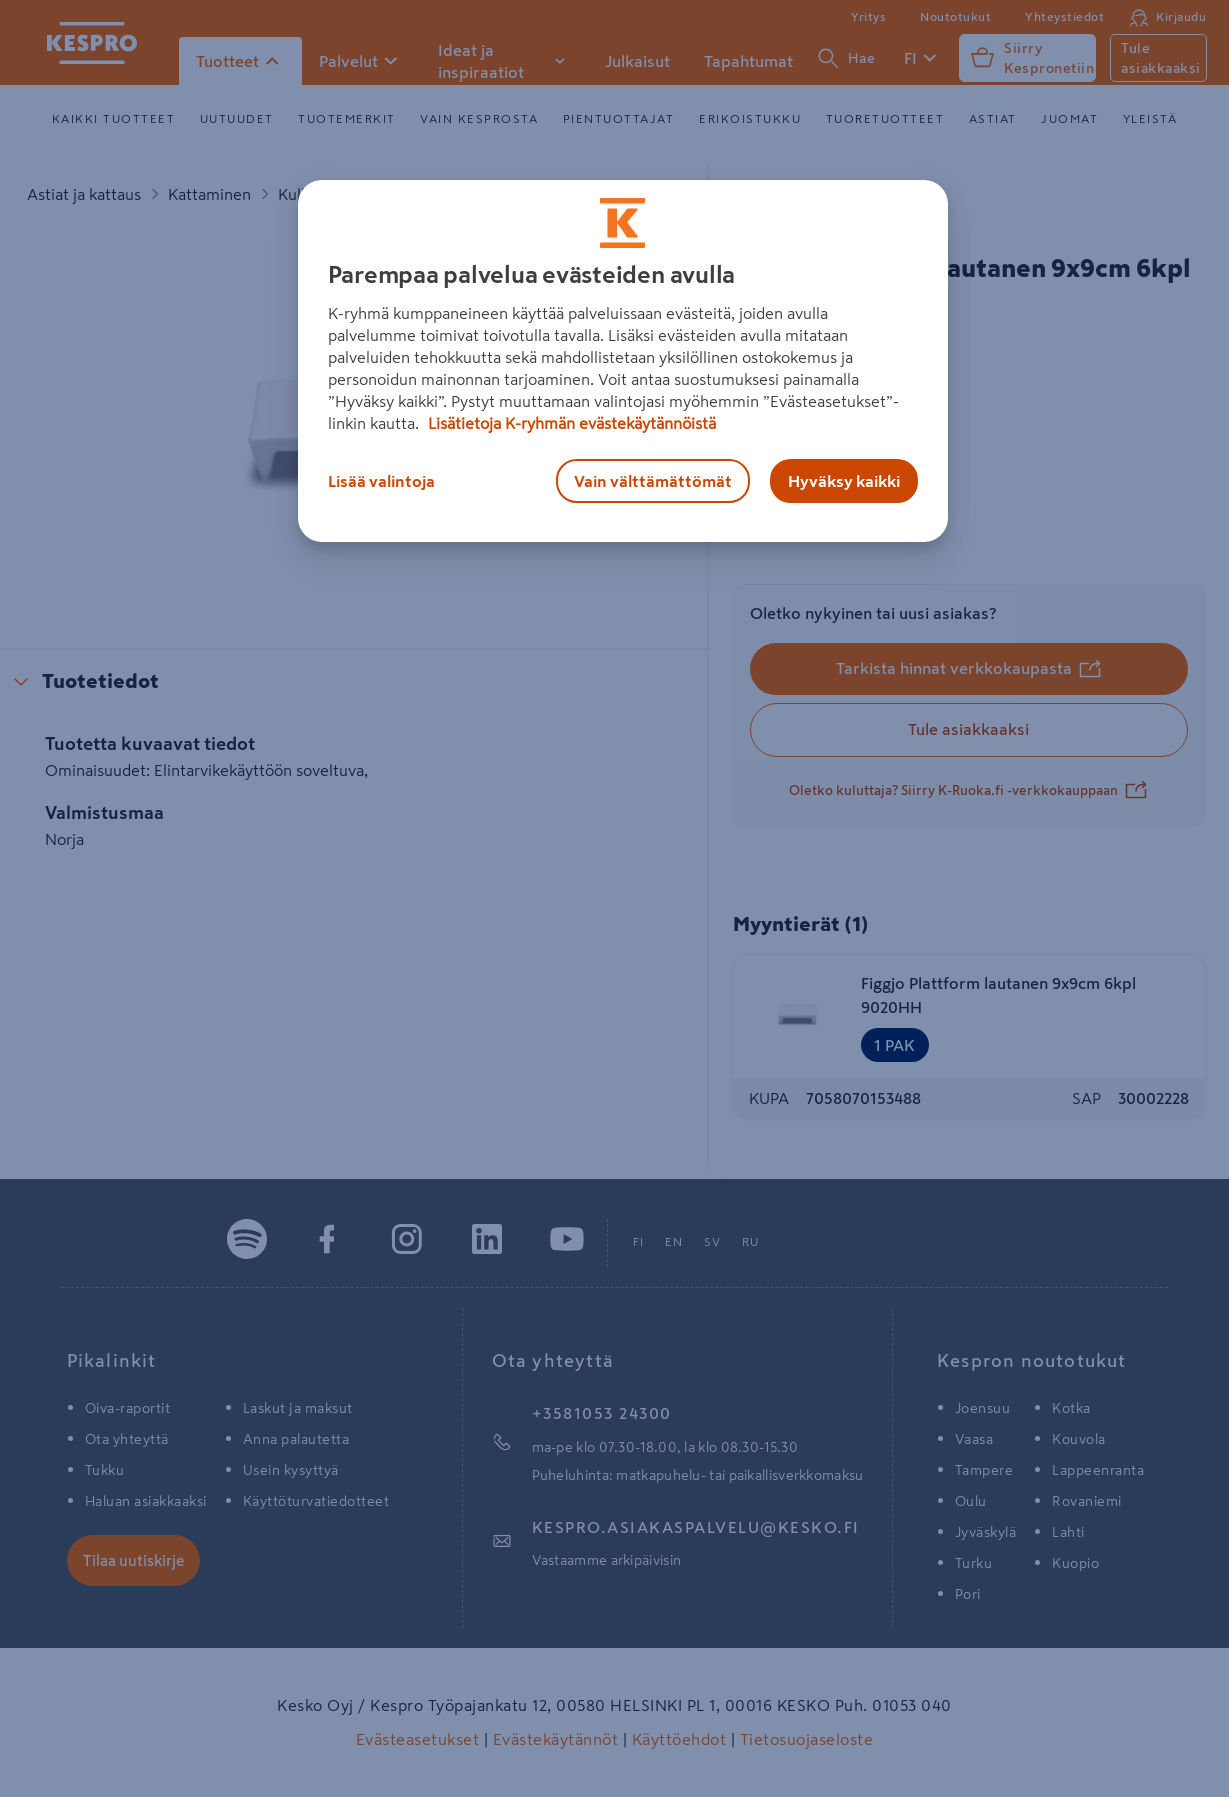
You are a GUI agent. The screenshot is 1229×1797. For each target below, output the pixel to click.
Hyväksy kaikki (844, 481)
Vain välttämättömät (653, 481)
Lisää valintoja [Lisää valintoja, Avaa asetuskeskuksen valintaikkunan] (381, 481)
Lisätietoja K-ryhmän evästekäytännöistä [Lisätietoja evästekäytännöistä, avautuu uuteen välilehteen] (570, 423)
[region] (623, 361)
